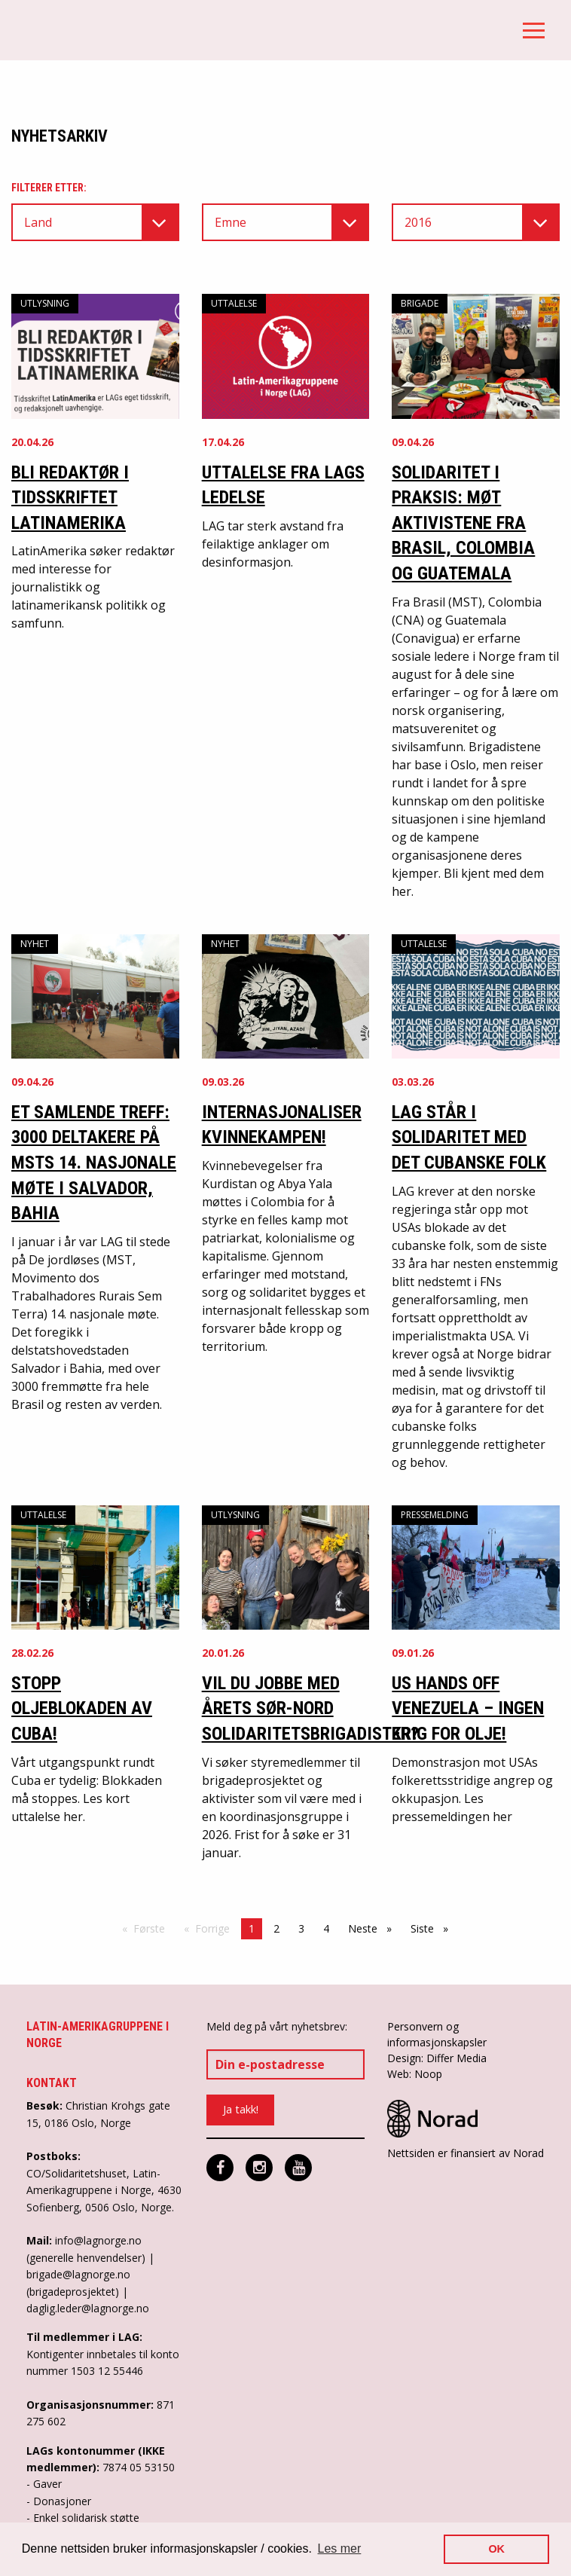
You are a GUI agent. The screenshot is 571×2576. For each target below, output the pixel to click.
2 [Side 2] (276, 1928)
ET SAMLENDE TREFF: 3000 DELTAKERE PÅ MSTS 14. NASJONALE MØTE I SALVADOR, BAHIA (93, 1163)
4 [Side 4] (326, 1928)
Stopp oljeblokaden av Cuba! (81, 1708)
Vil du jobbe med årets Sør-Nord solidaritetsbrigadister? (310, 1708)
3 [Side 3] (301, 1928)
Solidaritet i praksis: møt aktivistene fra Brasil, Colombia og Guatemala (463, 523)
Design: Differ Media (437, 2058)
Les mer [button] (340, 2548)
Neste (373, 1928)
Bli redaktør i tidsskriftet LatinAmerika (70, 497)
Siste (433, 1928)
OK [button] (496, 2549)
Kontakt (51, 2083)
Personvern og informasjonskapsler (437, 2034)
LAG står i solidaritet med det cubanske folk (469, 1137)
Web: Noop (414, 2074)
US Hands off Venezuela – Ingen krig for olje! (468, 1708)
